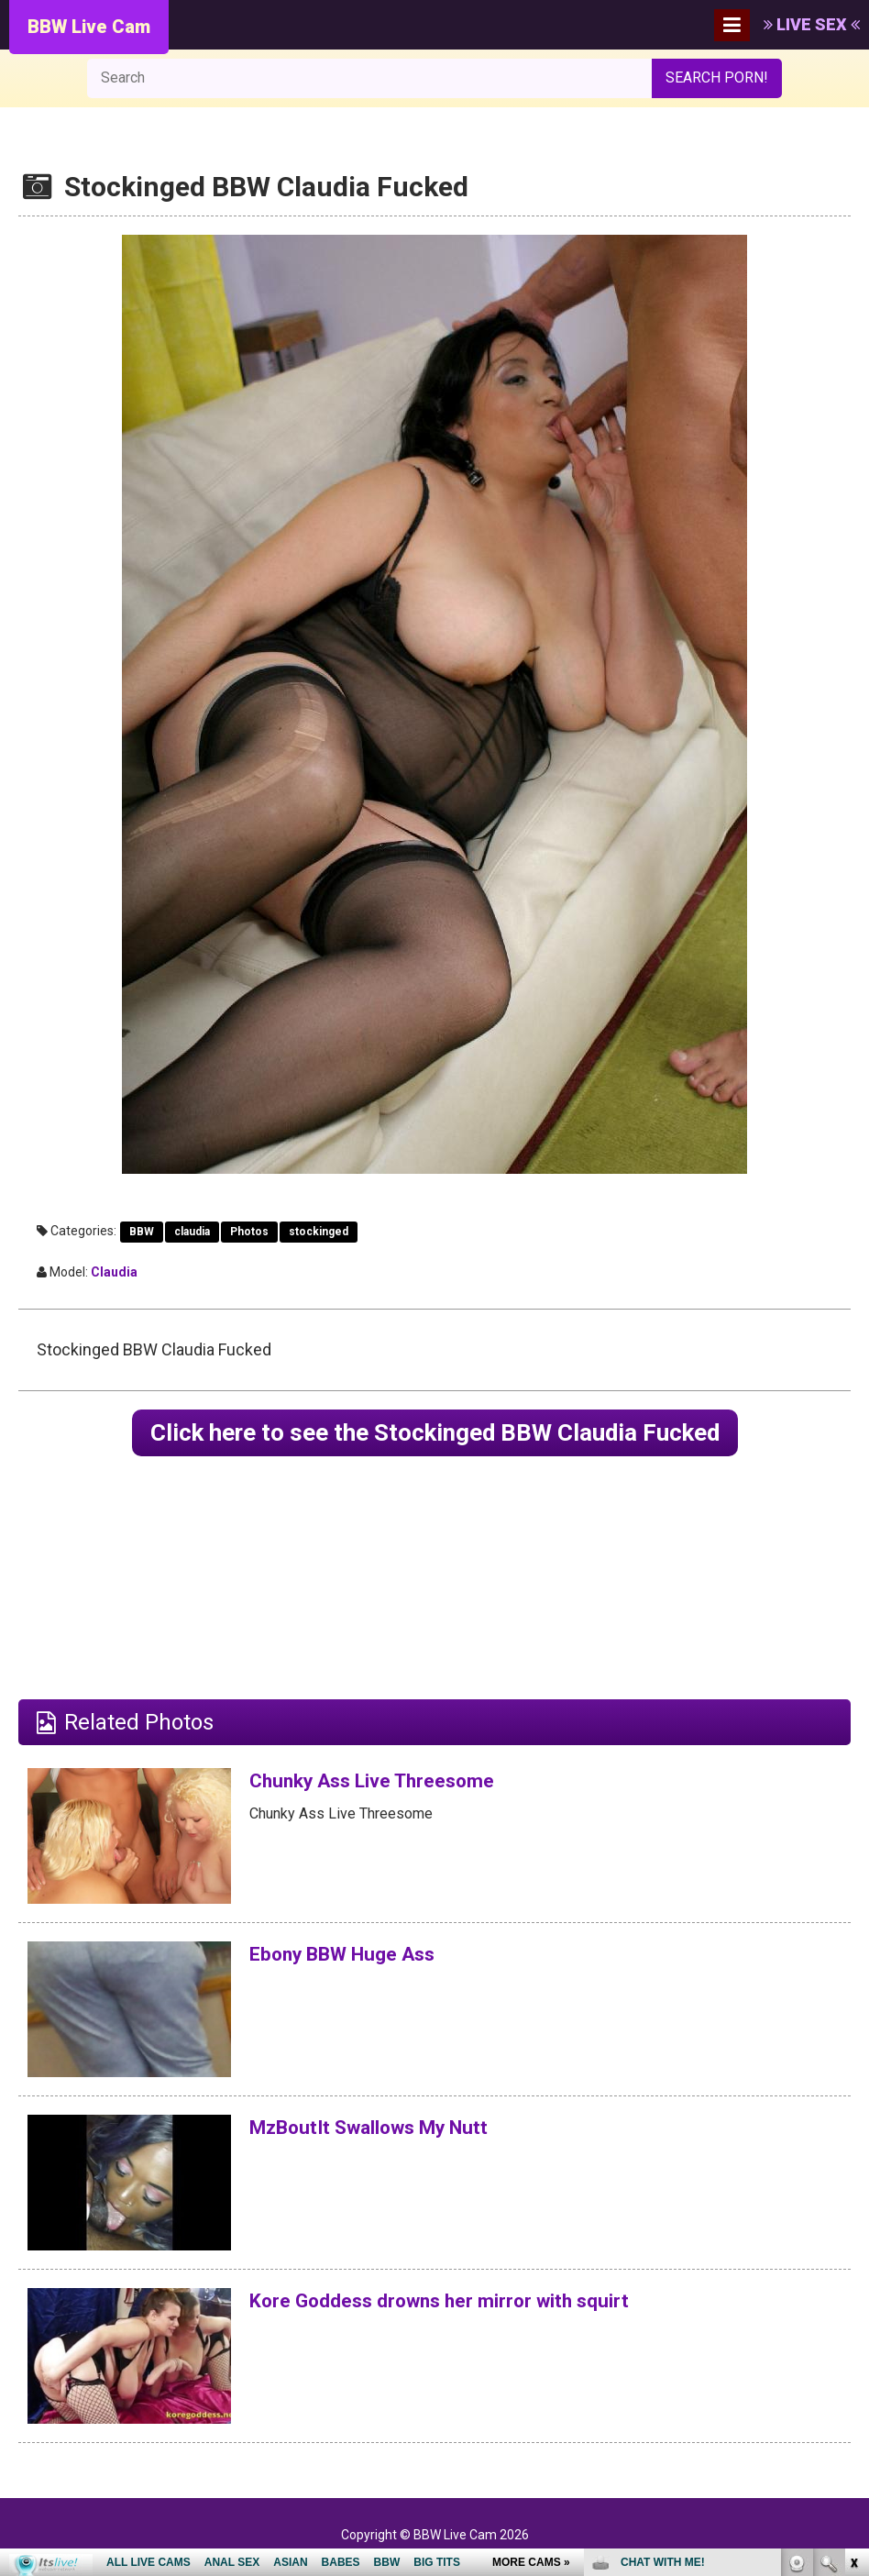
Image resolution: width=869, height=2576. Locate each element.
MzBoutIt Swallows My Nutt (389, 2131)
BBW (141, 1231)
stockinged (318, 1231)
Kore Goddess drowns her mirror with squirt (468, 2304)
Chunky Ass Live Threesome (391, 1784)
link (853, 2289)
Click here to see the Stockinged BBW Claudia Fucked (435, 1435)
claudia (192, 1231)
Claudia (114, 1272)
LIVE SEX (812, 24)
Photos (249, 1231)
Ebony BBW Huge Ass (357, 1958)
